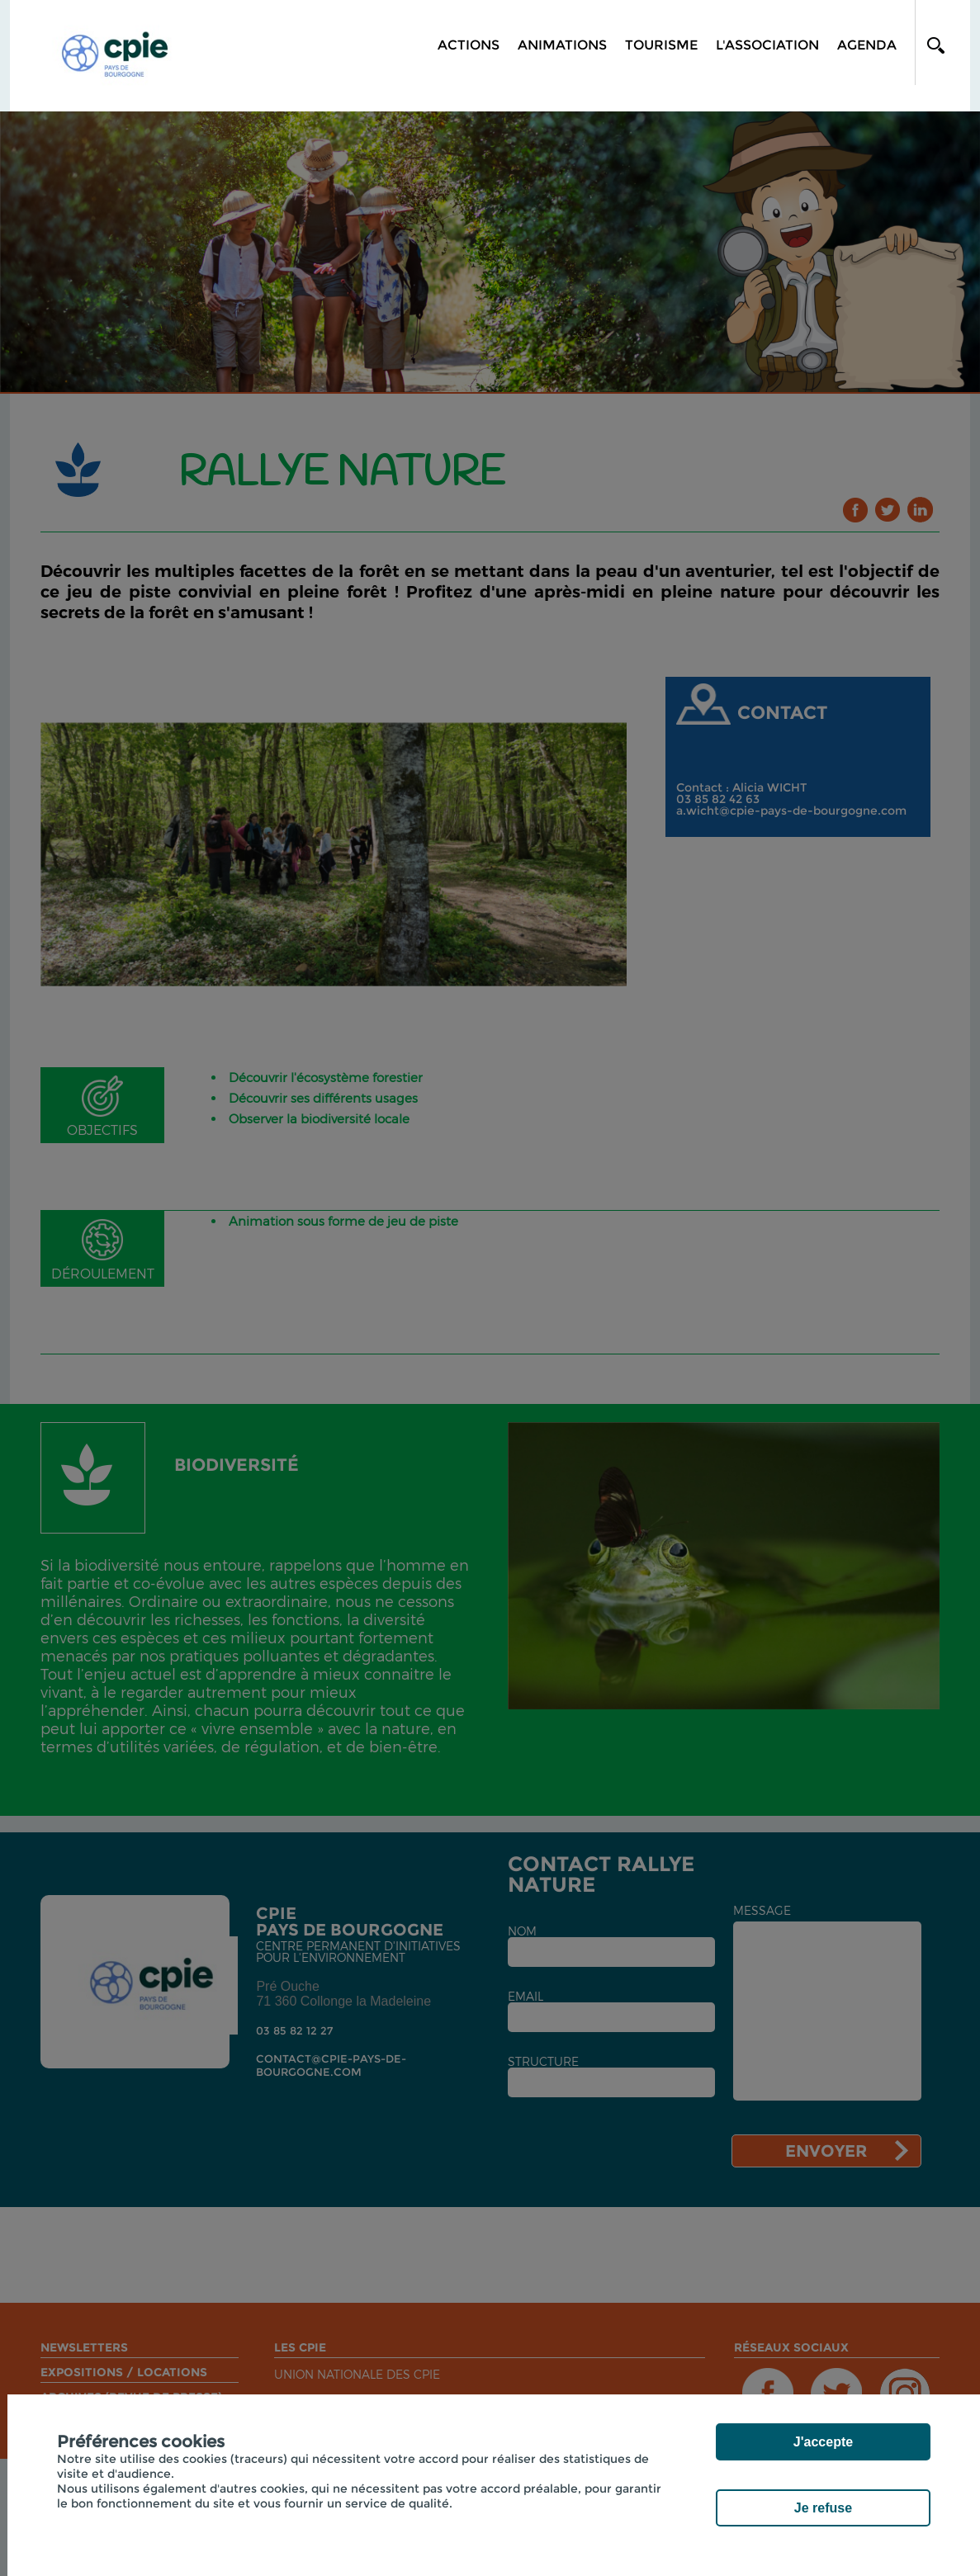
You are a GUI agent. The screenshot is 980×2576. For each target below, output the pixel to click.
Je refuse (823, 2508)
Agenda (867, 45)
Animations (562, 45)
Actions (468, 45)
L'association (767, 45)
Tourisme (661, 45)
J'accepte (823, 2442)
